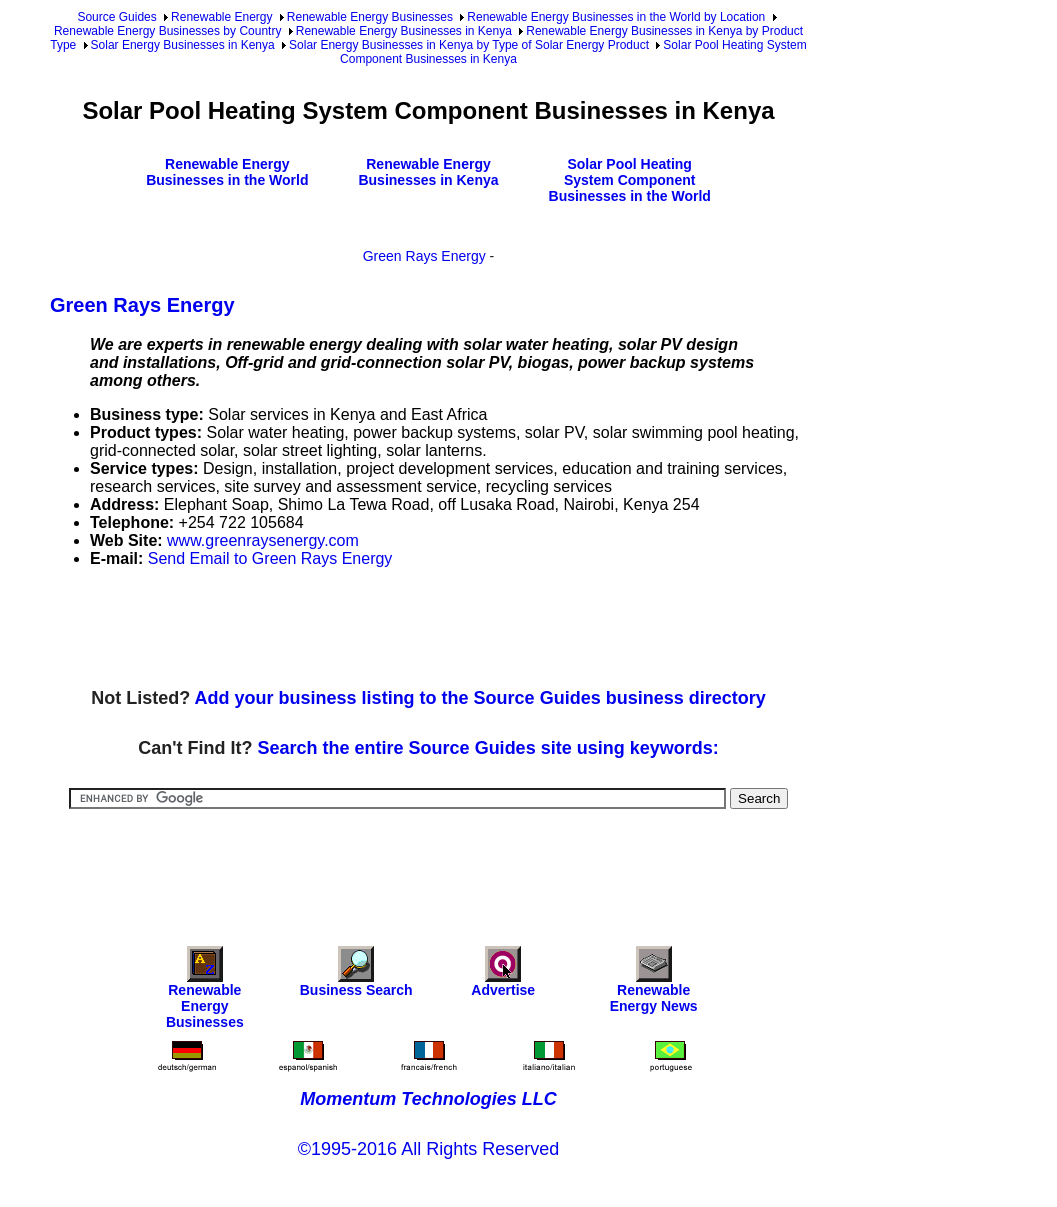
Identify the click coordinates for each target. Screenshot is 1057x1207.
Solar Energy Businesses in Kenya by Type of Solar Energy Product (469, 45)
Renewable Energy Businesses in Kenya (404, 31)
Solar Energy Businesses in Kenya (183, 45)
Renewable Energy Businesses (370, 17)
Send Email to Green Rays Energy (270, 558)
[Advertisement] (414, 629)
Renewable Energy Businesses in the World (227, 172)
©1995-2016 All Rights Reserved (428, 1149)
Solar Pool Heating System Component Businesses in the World (630, 180)
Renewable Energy (221, 17)
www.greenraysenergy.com (263, 540)
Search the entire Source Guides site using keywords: (488, 748)
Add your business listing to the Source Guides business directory (480, 698)
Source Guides (116, 17)
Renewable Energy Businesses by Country (167, 31)
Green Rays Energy (424, 256)
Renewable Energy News (654, 984)
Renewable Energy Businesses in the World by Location (616, 17)
